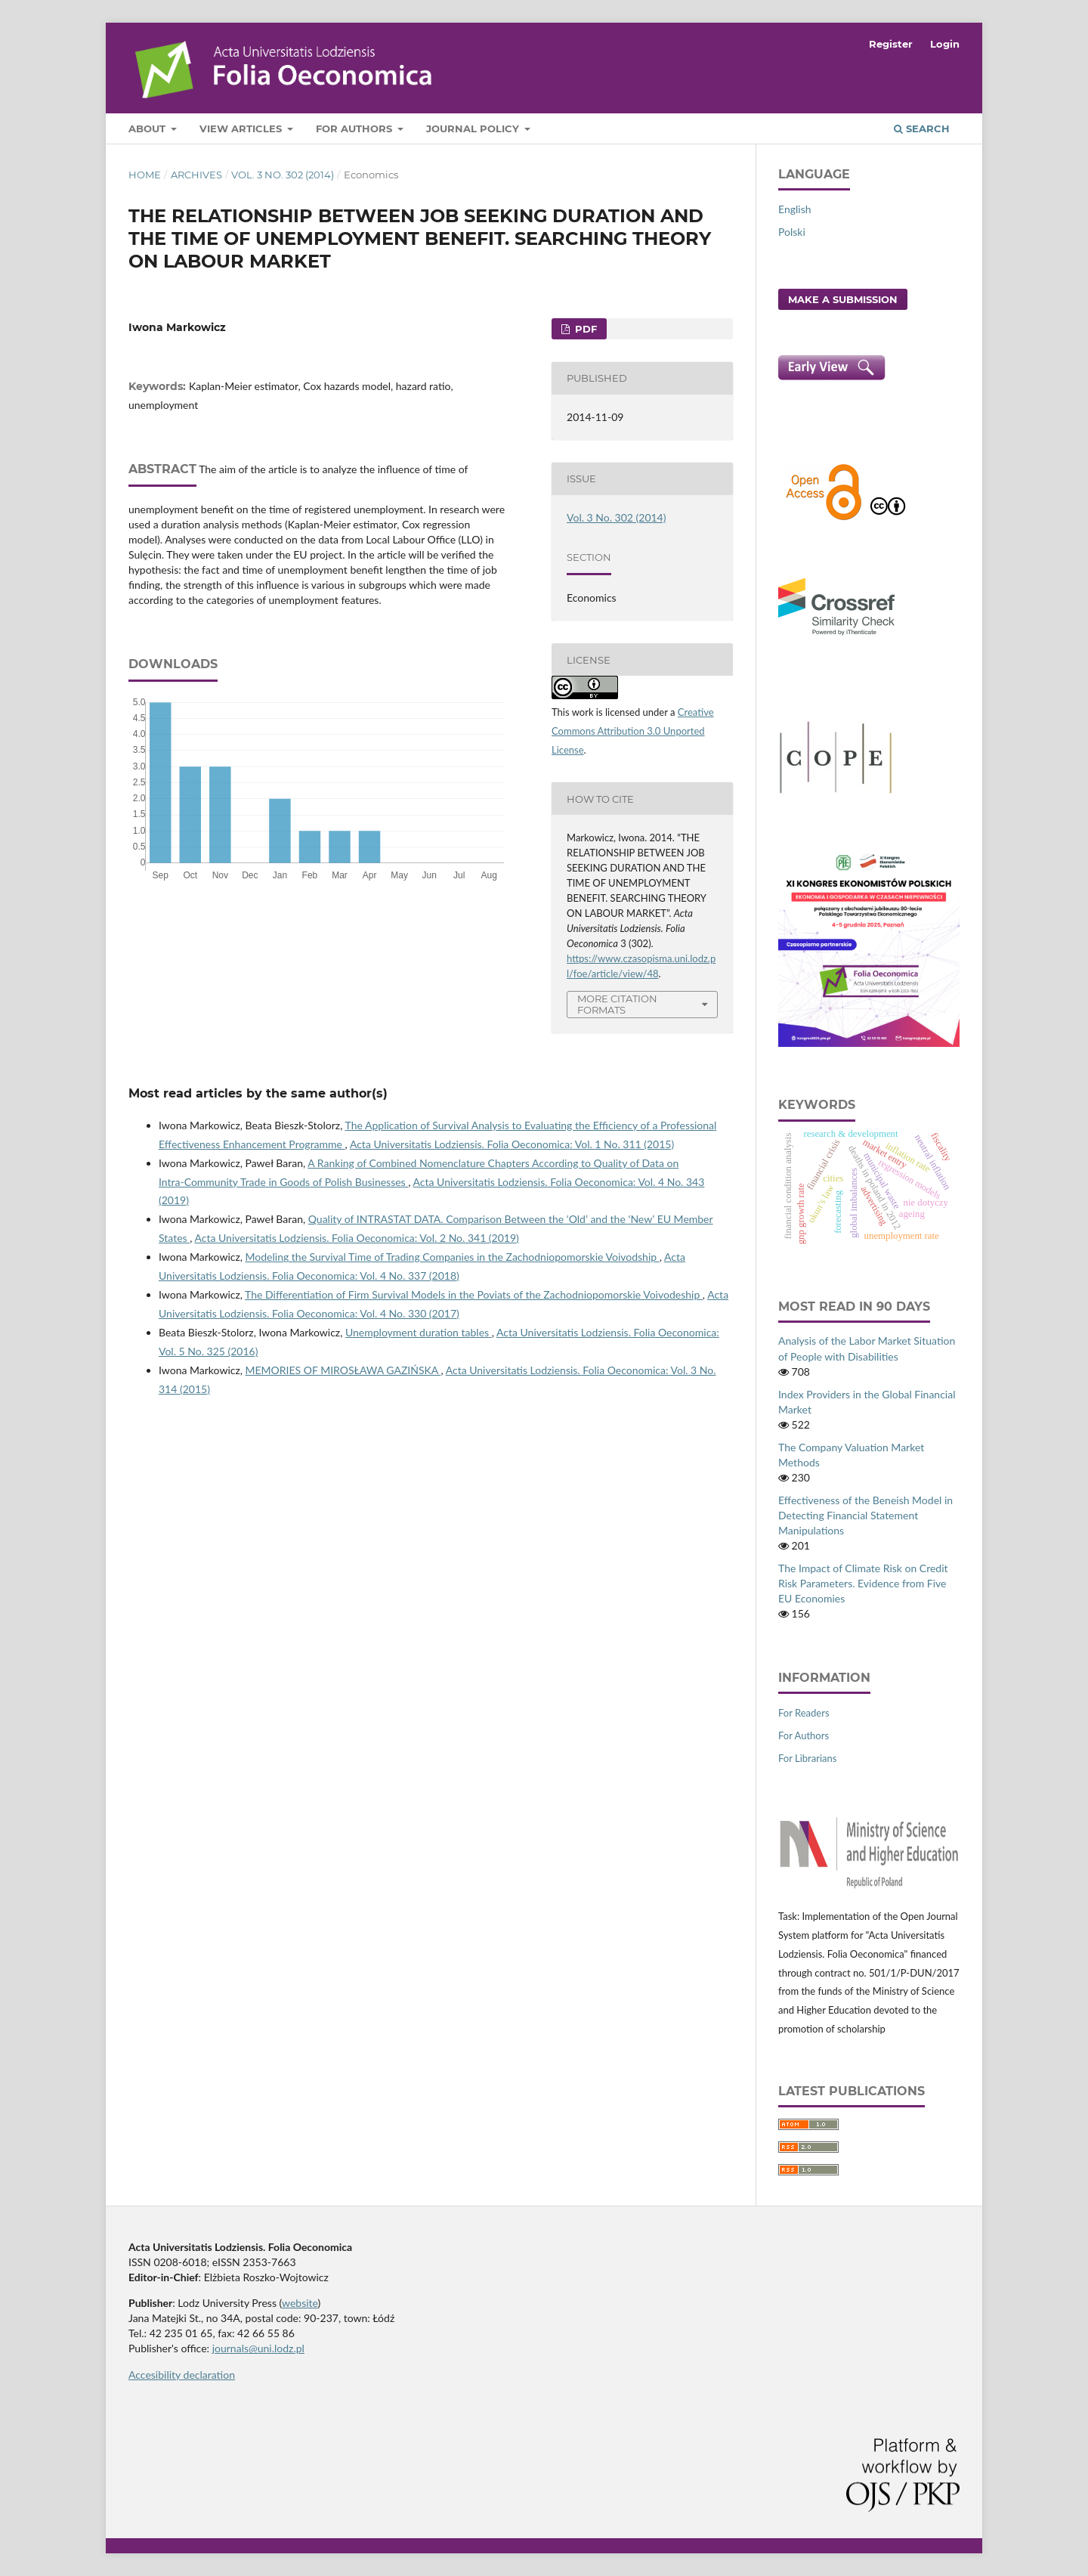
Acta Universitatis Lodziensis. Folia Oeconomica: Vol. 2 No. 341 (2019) (357, 1237)
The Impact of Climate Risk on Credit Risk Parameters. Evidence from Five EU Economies (863, 1583)
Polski (791, 231)
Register (891, 44)
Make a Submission (843, 299)
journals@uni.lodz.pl (258, 2348)
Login (945, 44)
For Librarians (807, 1758)
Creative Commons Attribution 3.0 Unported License (633, 731)
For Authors (355, 128)
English (794, 209)
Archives (196, 175)
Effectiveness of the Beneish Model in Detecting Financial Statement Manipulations (865, 1515)
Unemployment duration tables (418, 1332)
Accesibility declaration (181, 2374)
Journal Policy (474, 128)
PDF (584, 329)
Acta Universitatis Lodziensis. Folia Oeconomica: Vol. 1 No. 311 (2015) (512, 1144)
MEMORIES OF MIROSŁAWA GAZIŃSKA (343, 1370)
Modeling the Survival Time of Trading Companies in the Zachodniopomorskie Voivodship (453, 1256)
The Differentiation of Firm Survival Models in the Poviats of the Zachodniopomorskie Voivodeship (474, 1294)
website (300, 2302)
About (148, 128)
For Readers (804, 1713)
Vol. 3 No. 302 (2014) (282, 175)
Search (922, 128)
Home (144, 175)
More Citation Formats (617, 1004)
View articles (242, 128)
